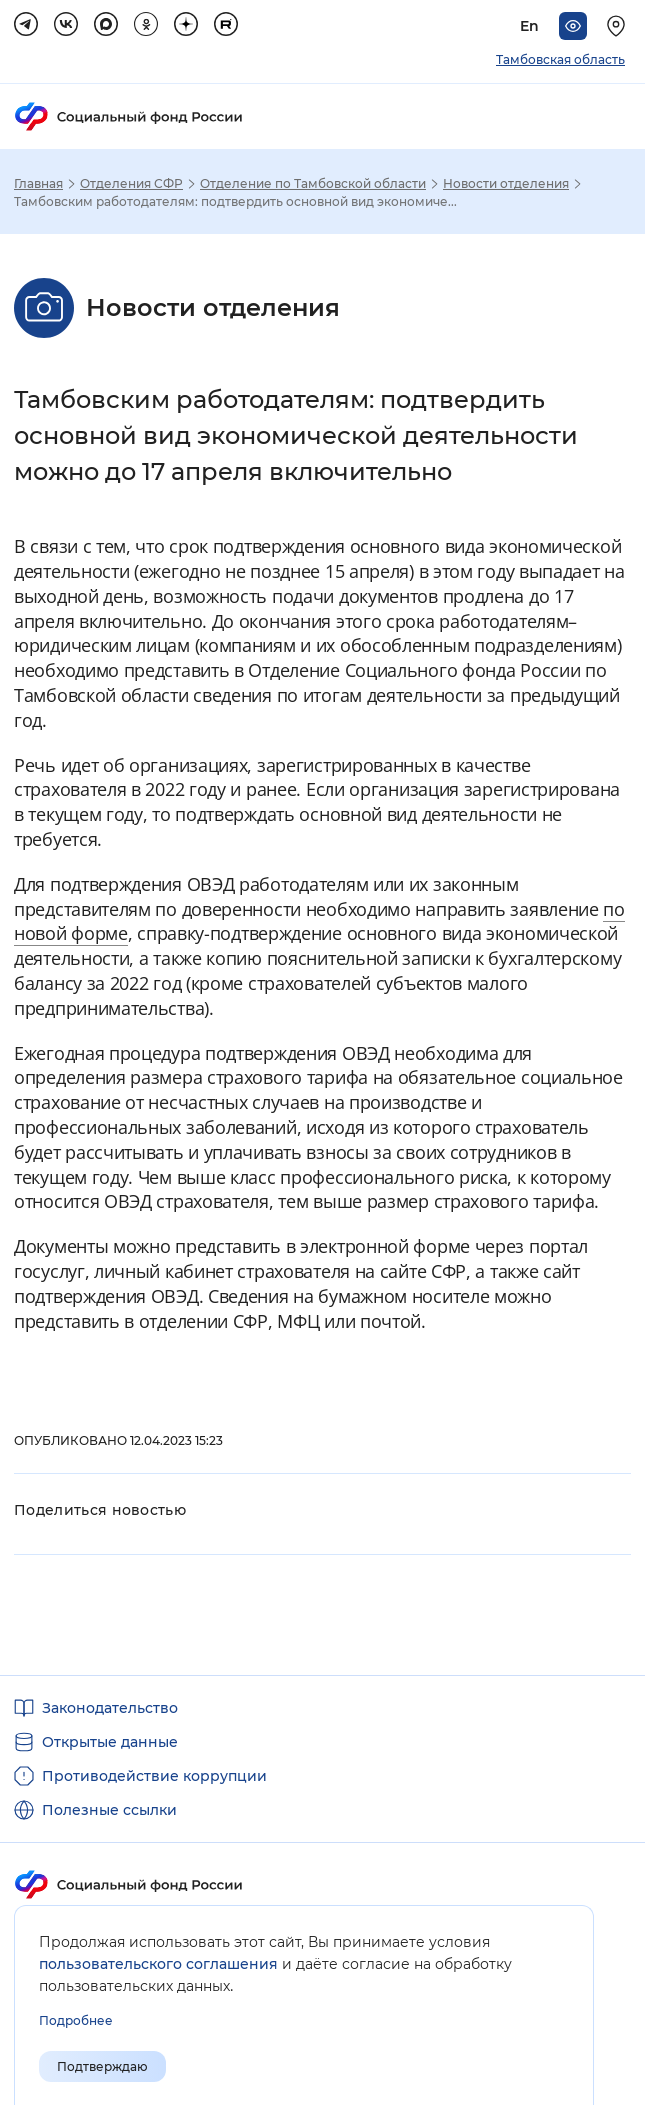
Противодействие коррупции (154, 1776)
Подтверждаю (102, 2066)
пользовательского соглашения (158, 1964)
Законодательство (110, 1708)
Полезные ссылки (109, 1810)
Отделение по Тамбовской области (313, 184)
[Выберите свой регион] (619, 26)
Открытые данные (110, 1742)
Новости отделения (506, 184)
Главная (38, 184)
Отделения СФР (131, 184)
